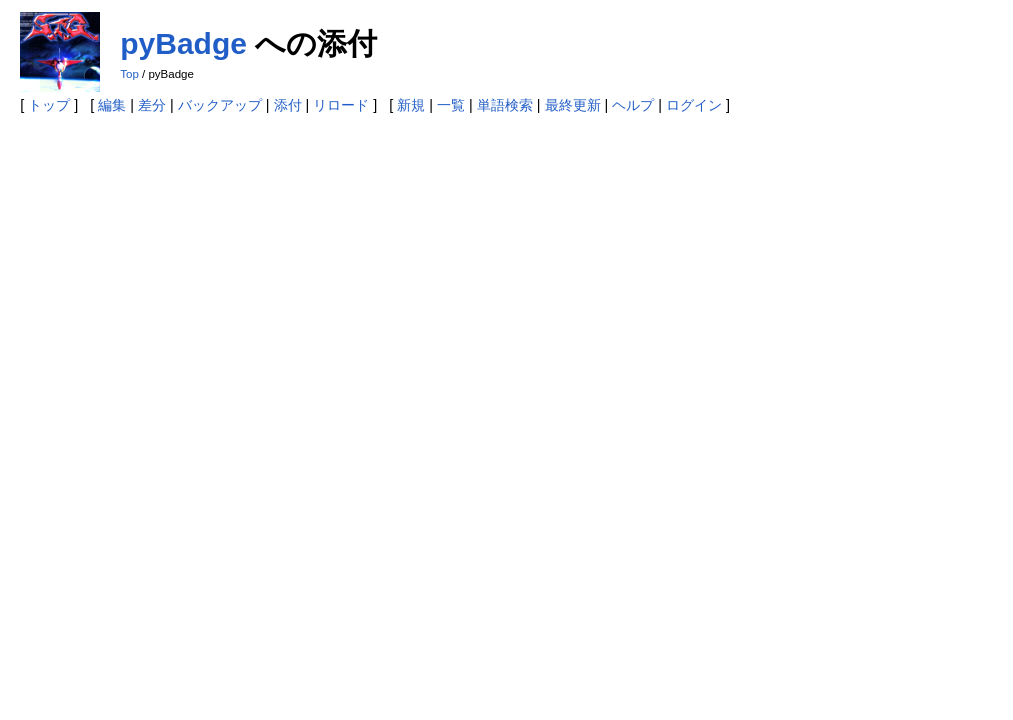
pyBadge (183, 43)
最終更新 (573, 105)
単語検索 (505, 105)
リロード (341, 105)
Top (129, 74)
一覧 (451, 105)
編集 (112, 105)
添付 (288, 105)
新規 (411, 105)
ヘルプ (633, 105)
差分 (152, 105)
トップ (49, 105)
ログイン (694, 105)
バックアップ (220, 105)
